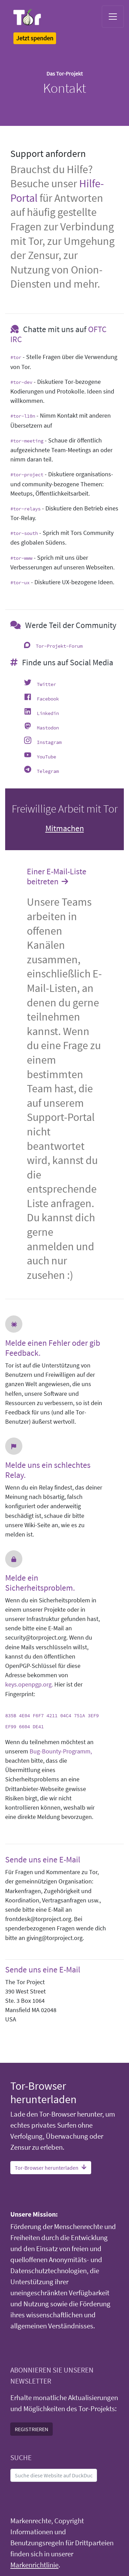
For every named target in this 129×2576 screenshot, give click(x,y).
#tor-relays (25, 509)
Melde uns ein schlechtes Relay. (47, 1470)
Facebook (48, 699)
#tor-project (26, 474)
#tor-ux (20, 582)
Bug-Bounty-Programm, (61, 1751)
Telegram (48, 771)
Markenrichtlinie (34, 2564)
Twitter (46, 684)
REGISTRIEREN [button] (31, 2429)
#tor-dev (21, 382)
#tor (15, 357)
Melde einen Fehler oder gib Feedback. (52, 1348)
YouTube (46, 757)
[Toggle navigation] (113, 17)
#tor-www (21, 558)
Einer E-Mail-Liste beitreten (56, 877)
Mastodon (48, 728)
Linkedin (48, 713)
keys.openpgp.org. (29, 1684)
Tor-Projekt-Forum (59, 646)
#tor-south (24, 533)
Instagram (49, 742)
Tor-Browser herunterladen (51, 2167)
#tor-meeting (26, 441)
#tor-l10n (22, 416)
